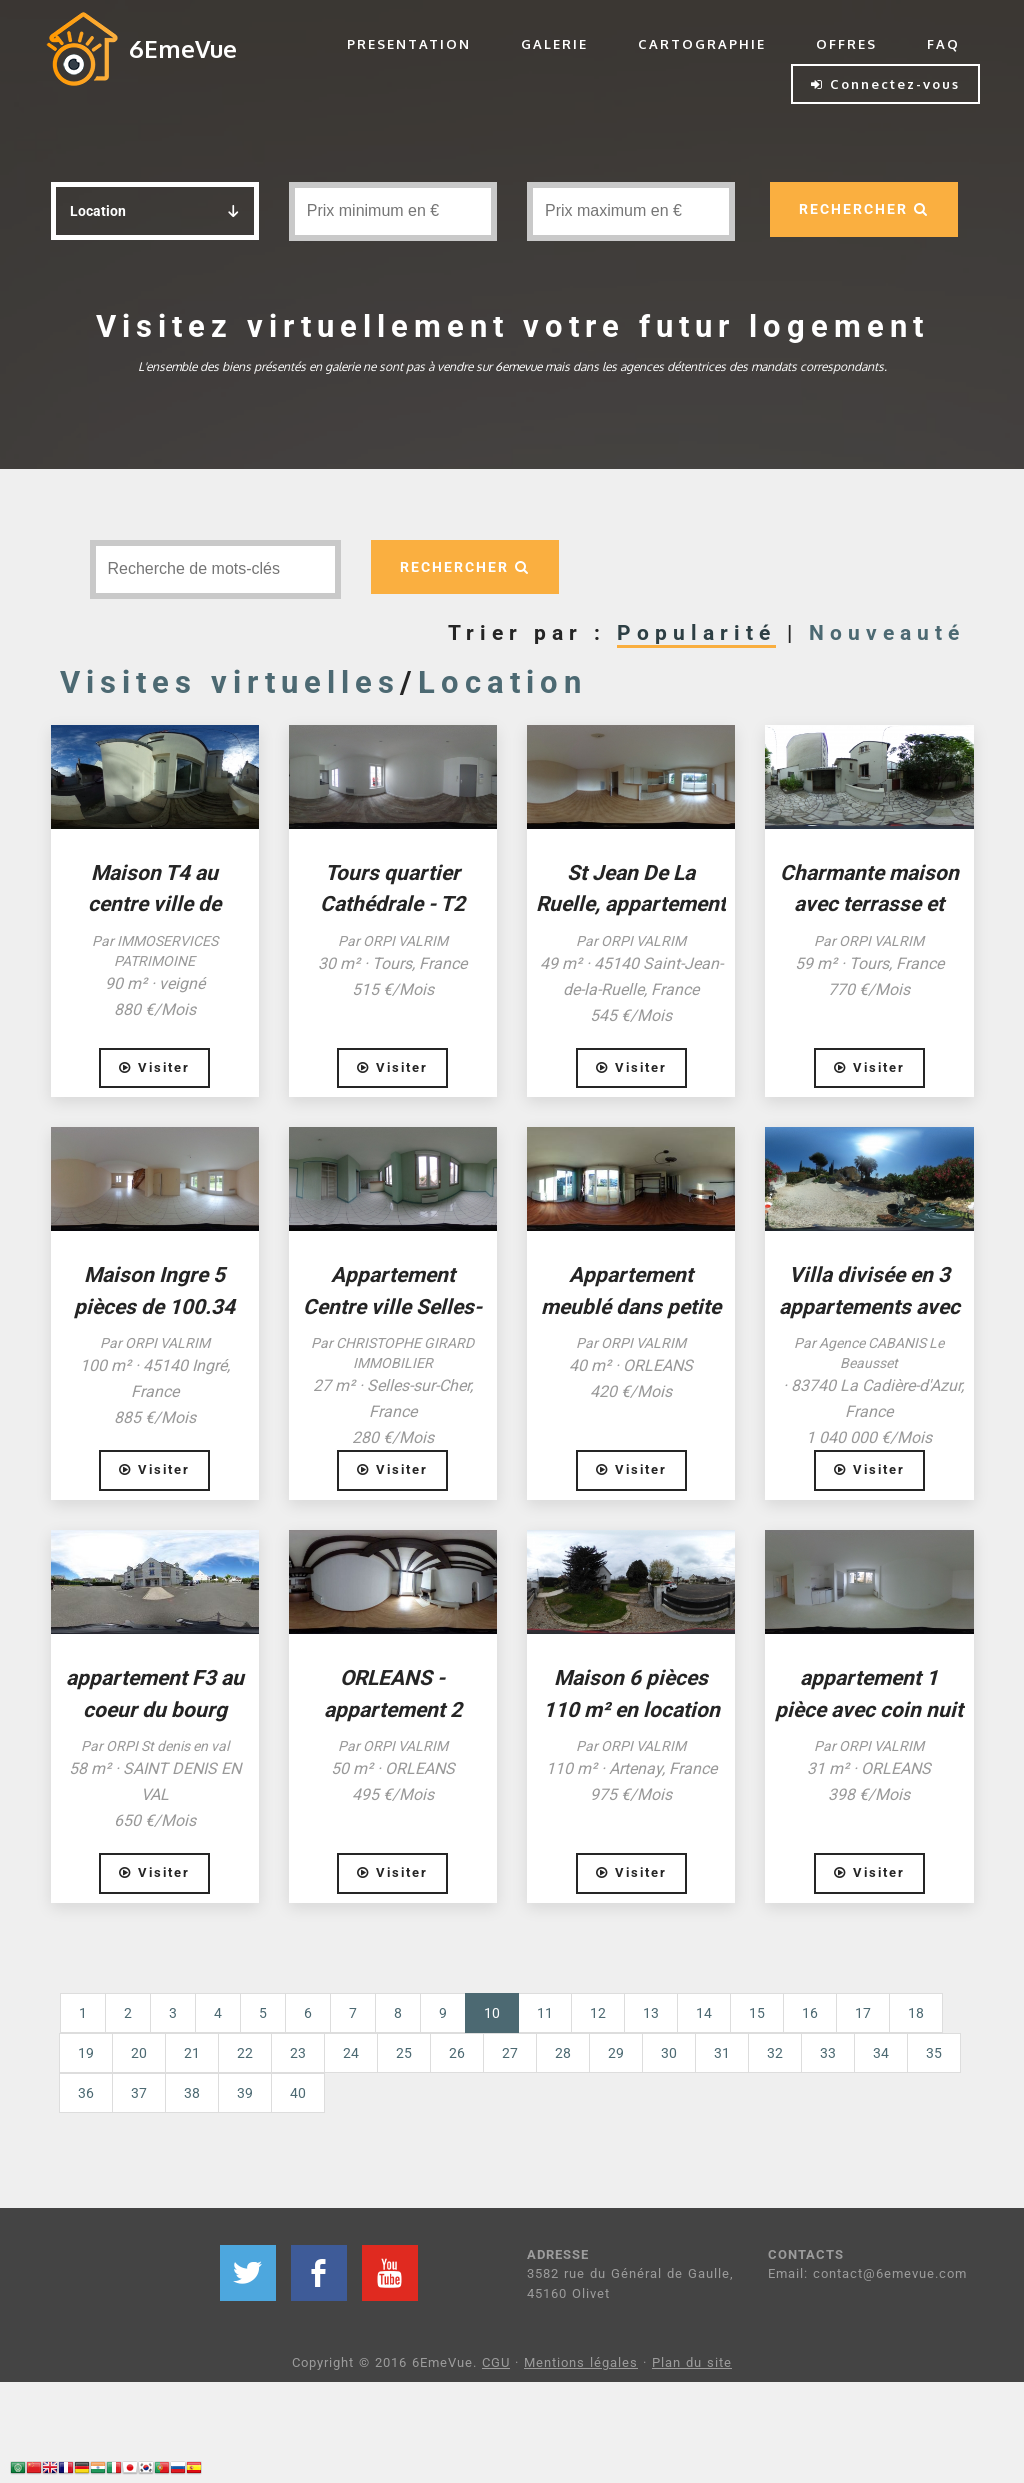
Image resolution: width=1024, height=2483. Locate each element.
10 (501, 2011)
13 (651, 2013)
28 (563, 2053)
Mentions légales (581, 2362)
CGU (496, 2362)
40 (298, 2093)
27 (510, 2053)
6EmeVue (183, 48)
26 (457, 2053)
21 (192, 2053)
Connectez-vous (885, 84)
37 (139, 2093)
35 (934, 2053)
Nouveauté (887, 633)
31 (722, 2053)
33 (828, 2053)
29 (616, 2053)
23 (298, 2053)
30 (669, 2053)
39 (245, 2093)
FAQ (943, 44)
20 (139, 2053)
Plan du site (692, 2362)
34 (881, 2053)
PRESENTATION (409, 44)
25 (404, 2053)
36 (86, 2093)
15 (757, 2013)
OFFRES (846, 44)
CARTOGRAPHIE (702, 44)
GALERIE (554, 44)
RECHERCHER (864, 209)
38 (192, 2093)
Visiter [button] (154, 1067)
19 (86, 2053)
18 (916, 2013)
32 (775, 2053)
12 (598, 2013)
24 (351, 2053)
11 (545, 2013)
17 (863, 2013)
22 (245, 2053)
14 (704, 2013)
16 (810, 2013)
